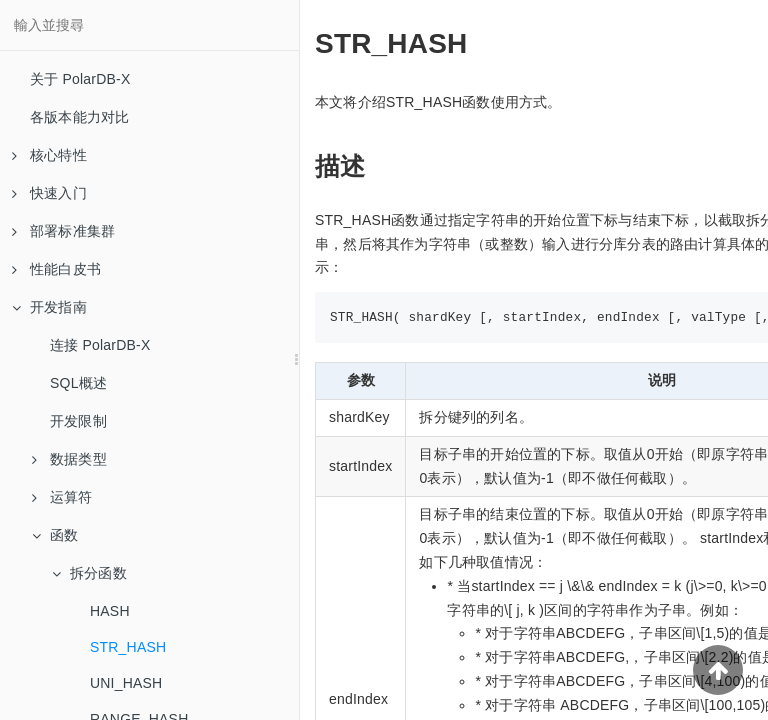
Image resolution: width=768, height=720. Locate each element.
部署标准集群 (63, 231)
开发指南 (49, 307)
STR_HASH (128, 647)
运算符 (62, 497)
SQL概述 (78, 383)
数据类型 (69, 459)
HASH (110, 611)
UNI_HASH (126, 683)
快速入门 (49, 193)
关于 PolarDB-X (80, 79)
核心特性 (49, 155)
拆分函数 (89, 573)
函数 (55, 535)
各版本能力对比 (79, 117)
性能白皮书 (56, 269)
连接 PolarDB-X (100, 345)
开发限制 (78, 421)
